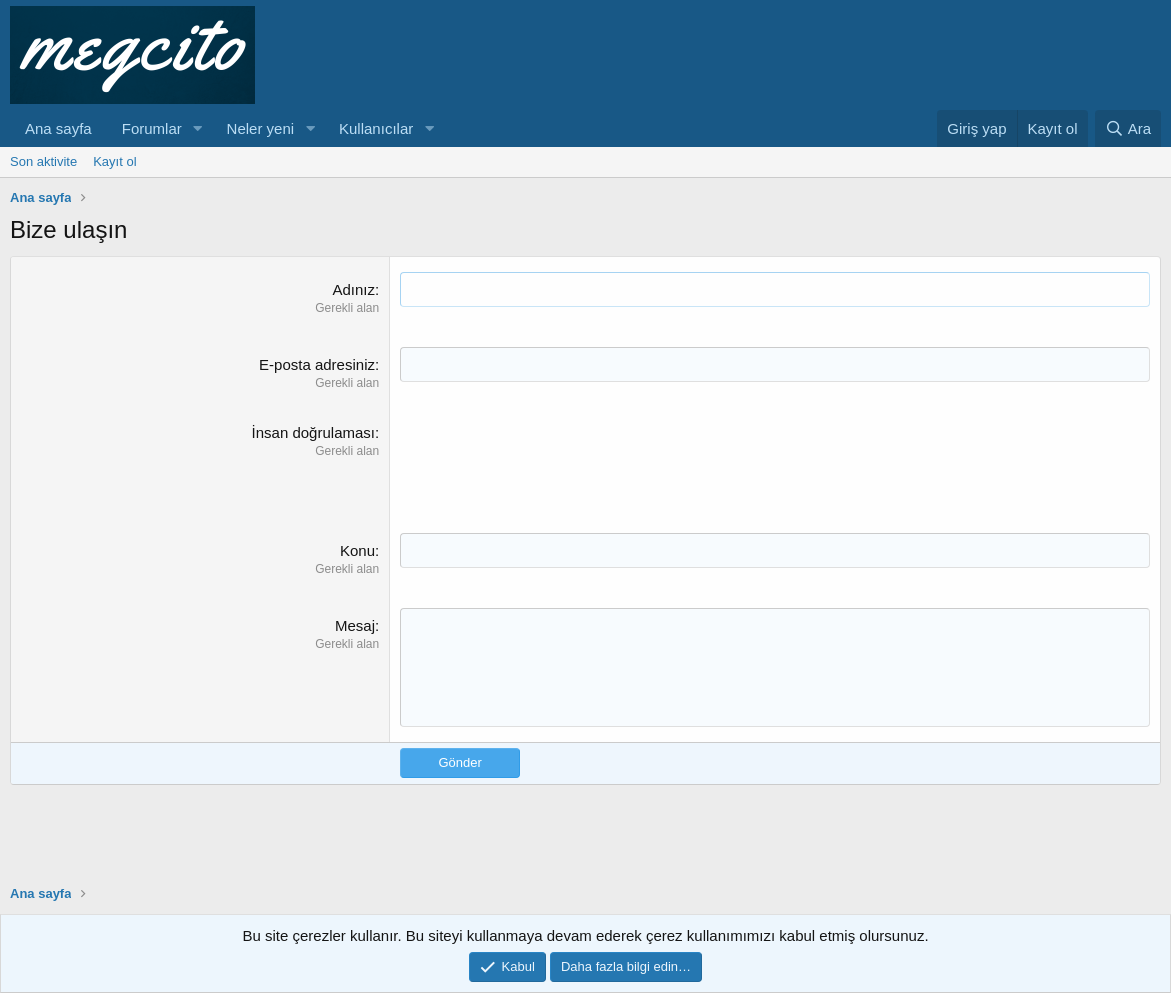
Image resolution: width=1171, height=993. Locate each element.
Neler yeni (261, 128)
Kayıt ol (114, 161)
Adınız (353, 289)
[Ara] (1128, 128)
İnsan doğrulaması (313, 432)
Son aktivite (43, 161)
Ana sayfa (58, 128)
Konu (357, 550)
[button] (198, 128)
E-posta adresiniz (317, 364)
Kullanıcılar (376, 128)
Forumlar (152, 128)
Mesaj (355, 625)
